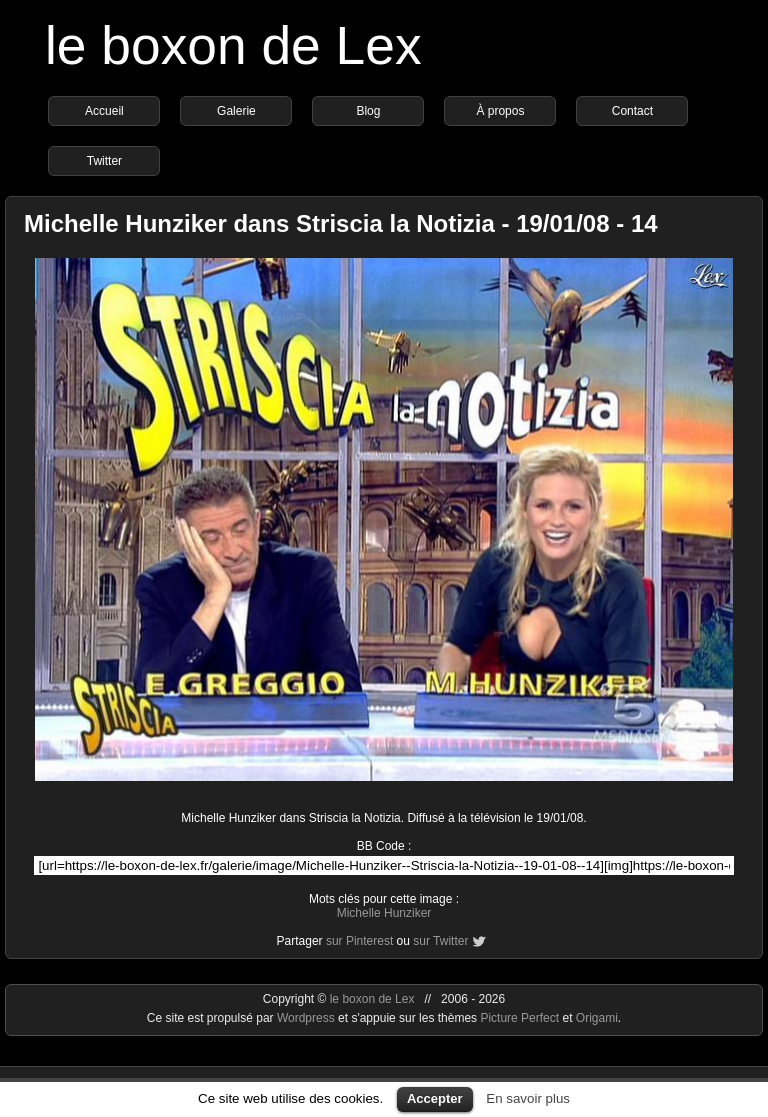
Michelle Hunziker (384, 913)
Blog (368, 111)
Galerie (236, 111)
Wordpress (307, 1018)
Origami (597, 1018)
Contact (632, 111)
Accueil (104, 111)
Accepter (435, 1098)
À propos (500, 111)
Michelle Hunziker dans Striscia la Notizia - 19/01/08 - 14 (341, 223)
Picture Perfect (519, 1018)
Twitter (104, 161)
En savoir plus (528, 1098)
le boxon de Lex (233, 45)
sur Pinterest (359, 941)
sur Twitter (440, 941)
